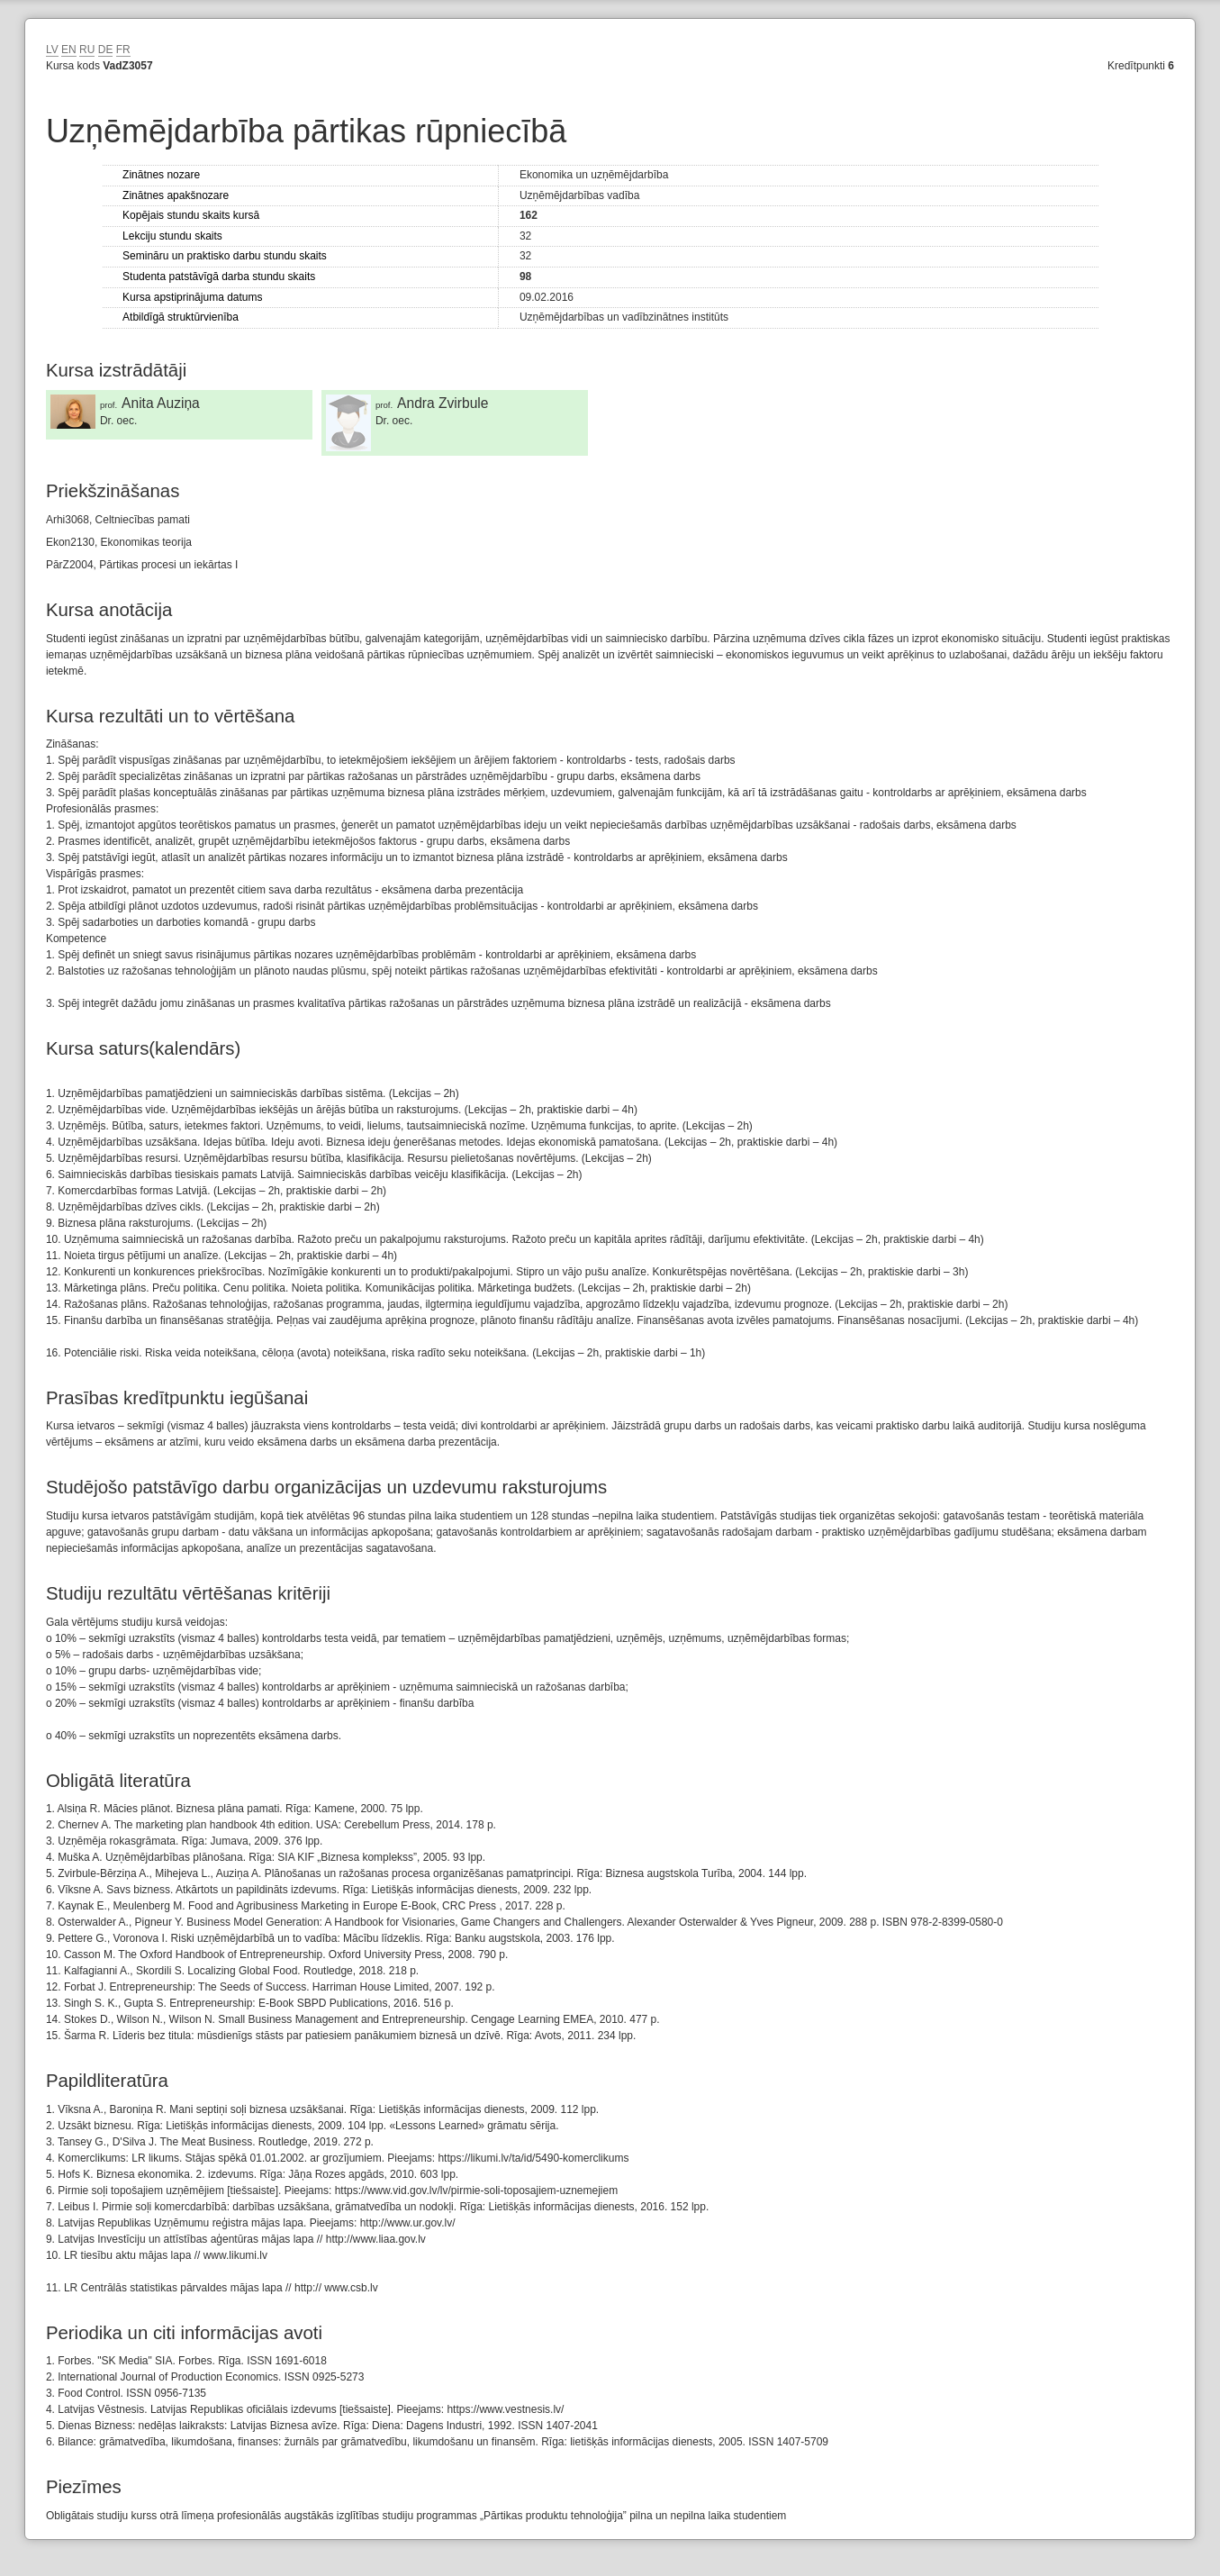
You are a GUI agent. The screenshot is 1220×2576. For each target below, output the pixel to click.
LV (52, 49)
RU (87, 49)
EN (69, 49)
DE (105, 49)
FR (123, 49)
